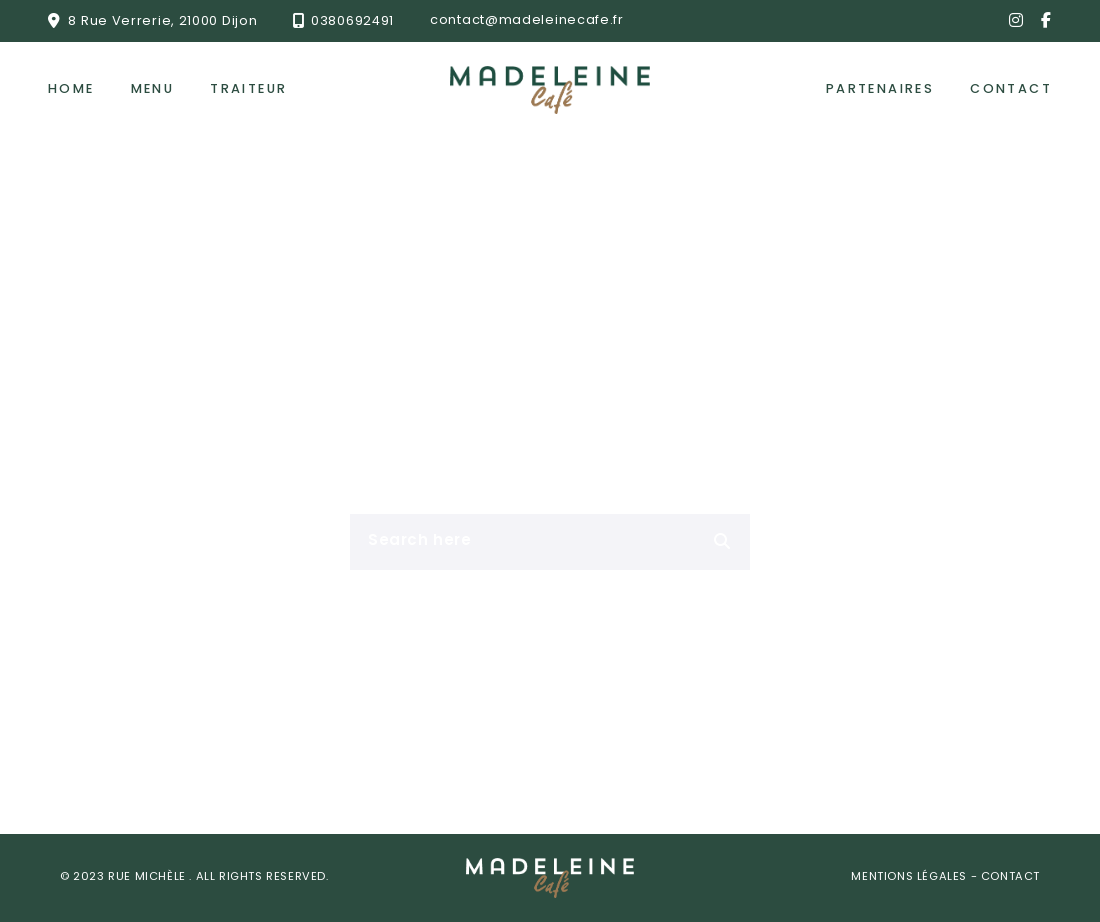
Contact (1011, 89)
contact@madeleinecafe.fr (527, 20)
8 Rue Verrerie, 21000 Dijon (162, 20)
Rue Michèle (148, 877)
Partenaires (880, 89)
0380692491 (352, 20)
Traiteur (248, 89)
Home (71, 89)
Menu (153, 89)
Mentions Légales (910, 877)
